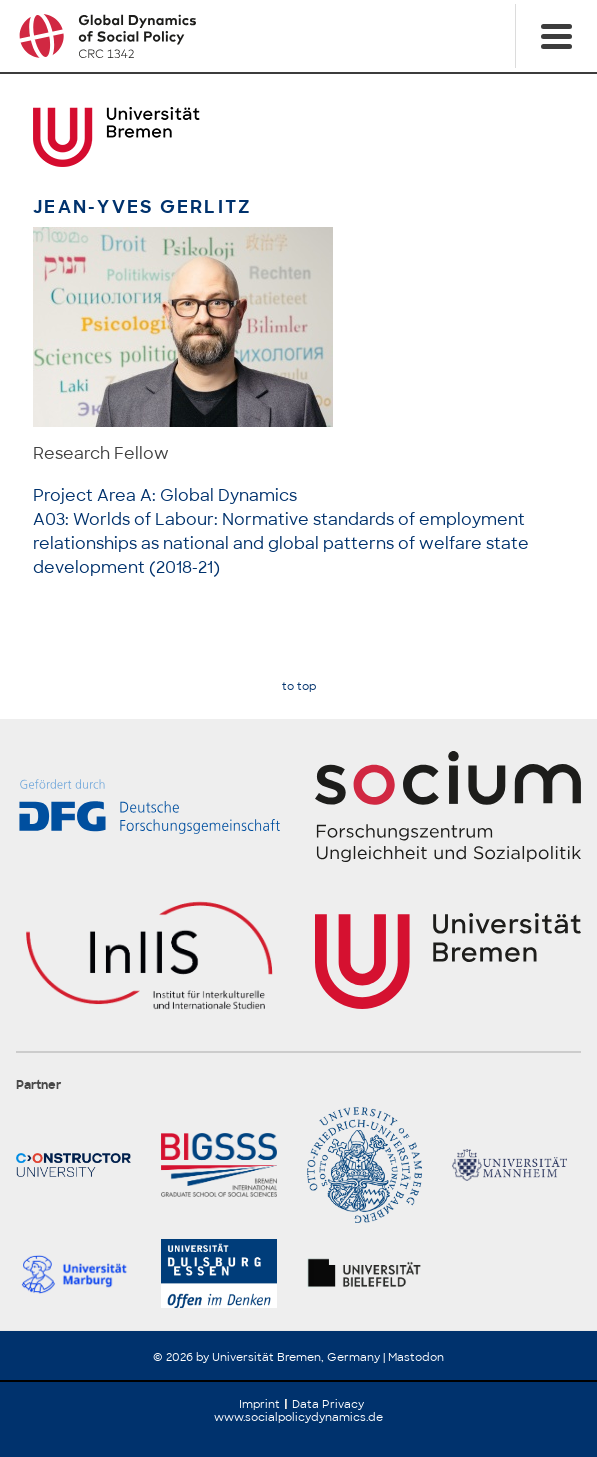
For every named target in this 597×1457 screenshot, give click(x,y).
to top (299, 686)
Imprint (259, 1404)
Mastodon (416, 1357)
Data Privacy (328, 1404)
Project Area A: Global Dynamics (165, 495)
